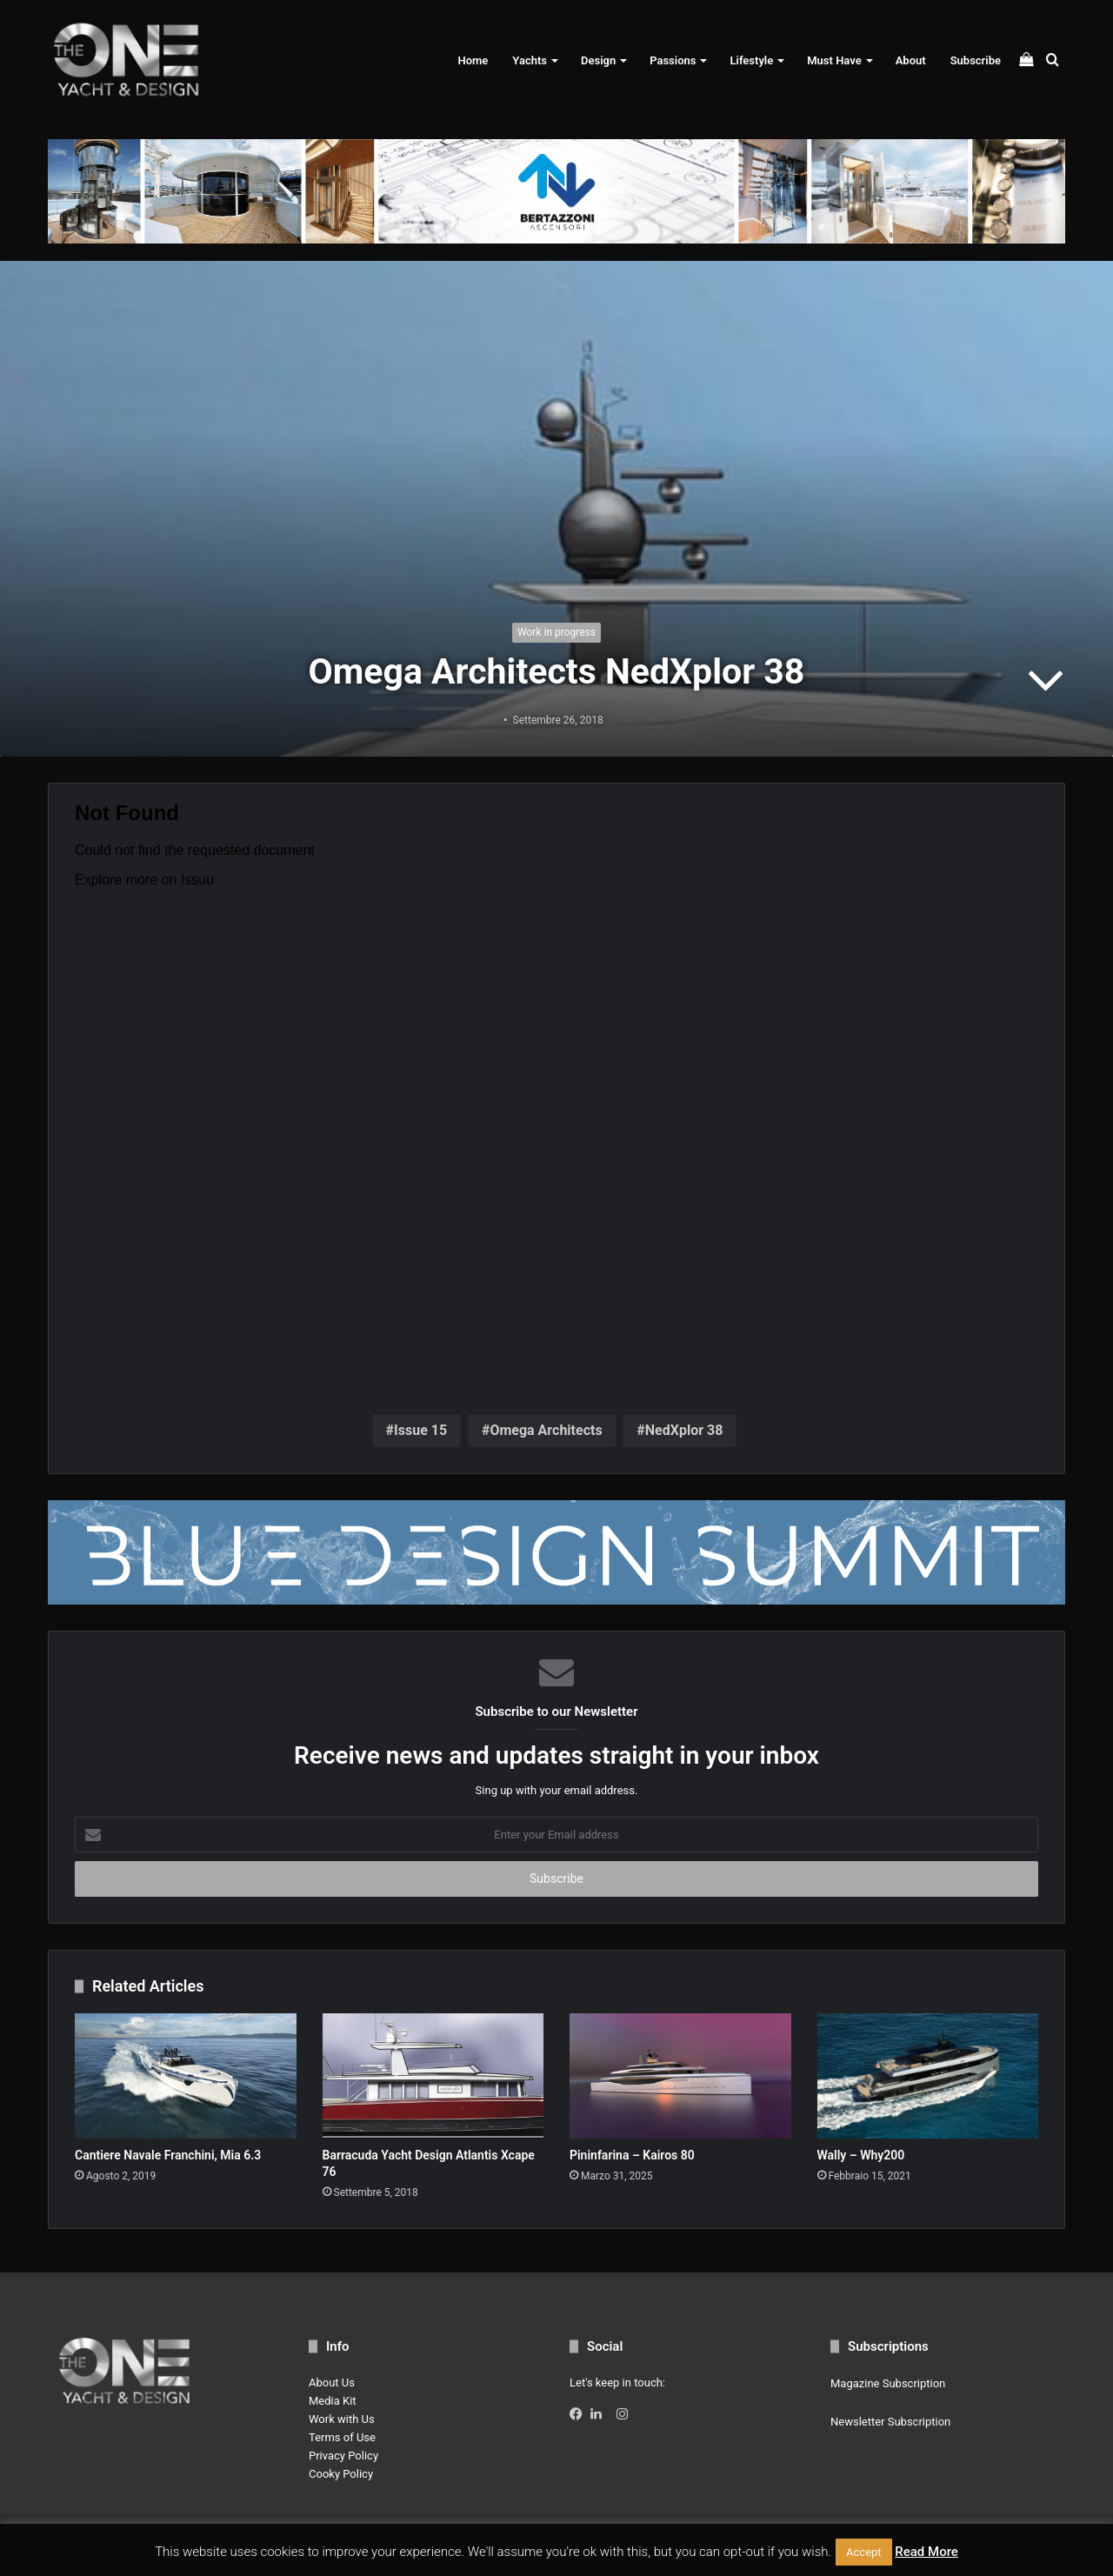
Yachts (529, 60)
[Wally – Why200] (928, 2075)
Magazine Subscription (887, 2383)
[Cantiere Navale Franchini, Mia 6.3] (186, 2076)
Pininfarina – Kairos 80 (632, 2155)
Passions (673, 60)
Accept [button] (864, 2552)
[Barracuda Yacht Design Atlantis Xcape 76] (433, 2076)
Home (472, 60)
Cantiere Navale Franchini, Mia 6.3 (168, 2155)
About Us (332, 2382)
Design (598, 60)
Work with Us (342, 2419)
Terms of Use (342, 2437)
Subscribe (975, 60)
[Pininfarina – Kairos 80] (680, 2076)
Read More (926, 2551)
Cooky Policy (341, 2473)
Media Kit (333, 2400)
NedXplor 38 (684, 1430)
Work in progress (556, 632)
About (911, 60)
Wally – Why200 (861, 2155)
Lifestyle (751, 60)
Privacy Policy (343, 2455)
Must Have (834, 60)
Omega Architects (546, 1430)
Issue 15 (420, 1430)
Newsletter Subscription (890, 2421)
